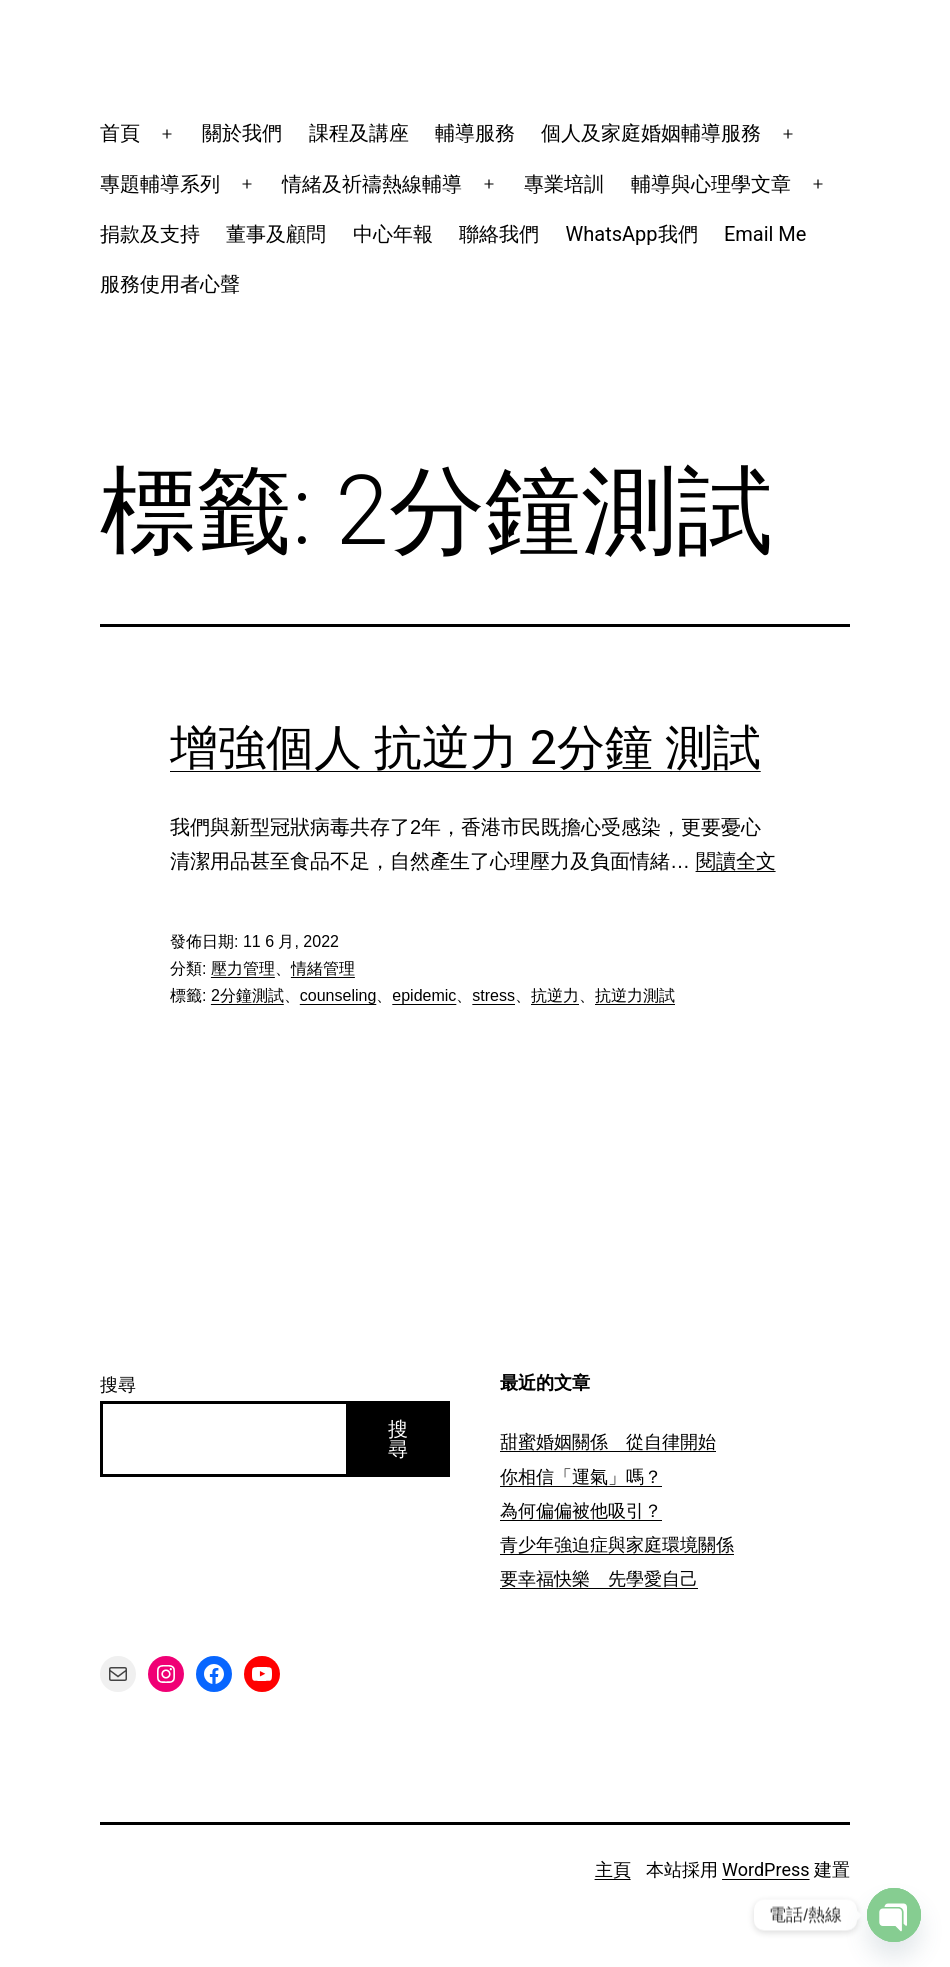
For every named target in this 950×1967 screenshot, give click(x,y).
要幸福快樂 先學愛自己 (599, 1578)
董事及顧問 (276, 234)
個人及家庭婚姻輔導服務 (651, 133)
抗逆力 (555, 995)
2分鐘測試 (247, 995)
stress (493, 995)
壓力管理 (243, 968)
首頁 (120, 133)
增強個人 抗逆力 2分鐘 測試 (465, 747)
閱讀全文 (736, 861)
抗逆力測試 (635, 995)
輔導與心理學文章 (711, 184)
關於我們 (242, 133)
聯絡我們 (499, 234)
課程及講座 (359, 133)
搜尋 (118, 1384)
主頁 (613, 1869)
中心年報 (393, 234)
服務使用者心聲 (170, 284)
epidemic (424, 995)
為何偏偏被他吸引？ (581, 1510)
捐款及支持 (150, 234)
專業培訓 (564, 184)
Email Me (765, 234)
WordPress (765, 1869)
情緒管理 (323, 968)
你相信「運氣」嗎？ (581, 1476)
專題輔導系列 (160, 184)
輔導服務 (475, 133)
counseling (338, 995)
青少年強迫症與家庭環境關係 (617, 1544)
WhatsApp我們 (632, 234)
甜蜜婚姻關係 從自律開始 (608, 1441)
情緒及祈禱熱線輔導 (372, 184)
